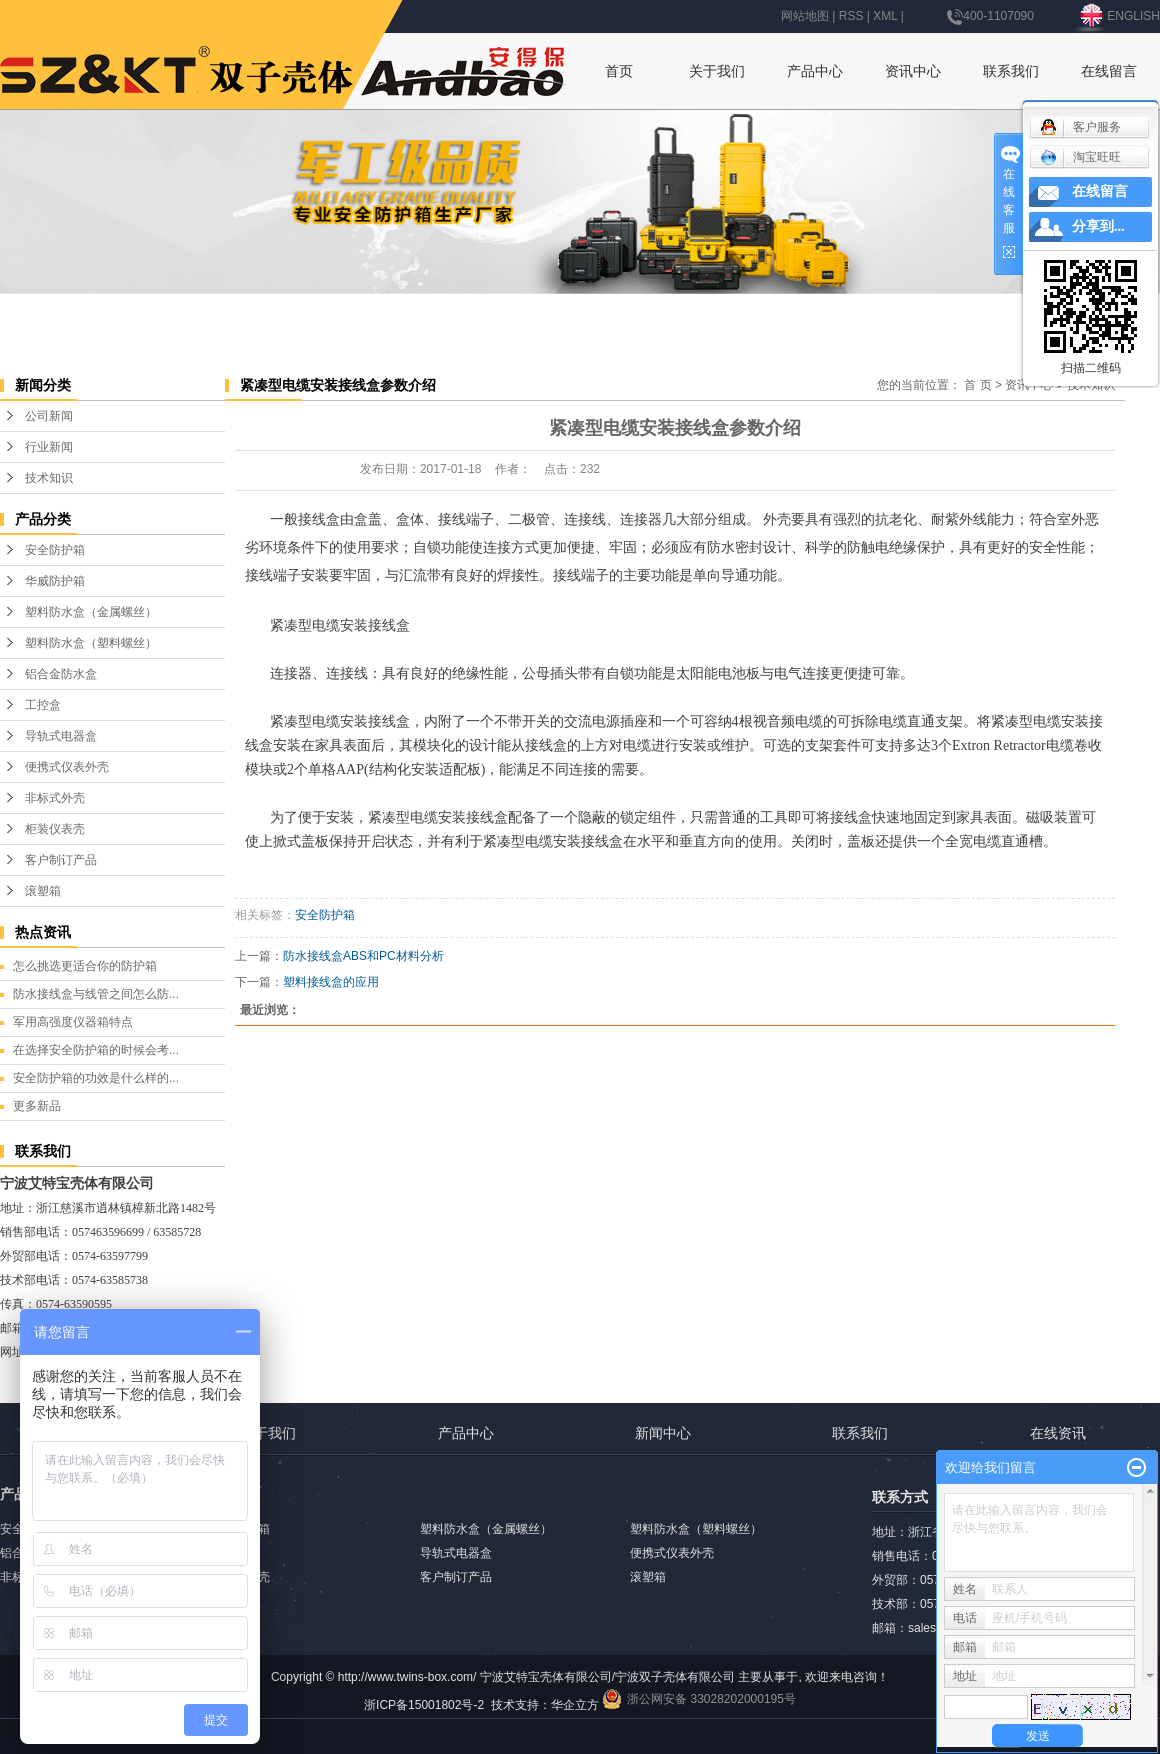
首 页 (977, 385)
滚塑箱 (43, 891)
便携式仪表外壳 (67, 767)
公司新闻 (49, 416)
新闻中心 (663, 1433)
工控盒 (43, 705)
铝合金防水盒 (61, 674)
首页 (619, 71)
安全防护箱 (55, 550)
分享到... (1098, 226)
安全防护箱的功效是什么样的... (96, 1078)
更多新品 (37, 1106)
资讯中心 (913, 71)
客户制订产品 (61, 860)
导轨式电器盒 (61, 736)
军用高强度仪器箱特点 (73, 1022)
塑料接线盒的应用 (331, 982)
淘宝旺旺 (1080, 157)
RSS (851, 16)
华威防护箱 (55, 581)
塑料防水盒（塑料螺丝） (91, 643)
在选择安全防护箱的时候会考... (96, 1050)
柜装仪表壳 (55, 829)
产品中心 (815, 71)
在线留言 (1109, 71)
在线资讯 (1058, 1433)
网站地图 (805, 16)
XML (885, 16)
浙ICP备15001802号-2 (424, 1705)
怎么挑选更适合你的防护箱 (85, 966)
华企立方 (575, 1705)
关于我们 (717, 71)
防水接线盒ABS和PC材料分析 (363, 956)
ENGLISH (1118, 16)
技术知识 (49, 478)
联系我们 (1011, 71)
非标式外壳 (55, 798)
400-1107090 (990, 16)
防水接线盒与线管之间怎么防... (96, 994)
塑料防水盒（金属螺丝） (91, 612)
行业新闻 (49, 447)
